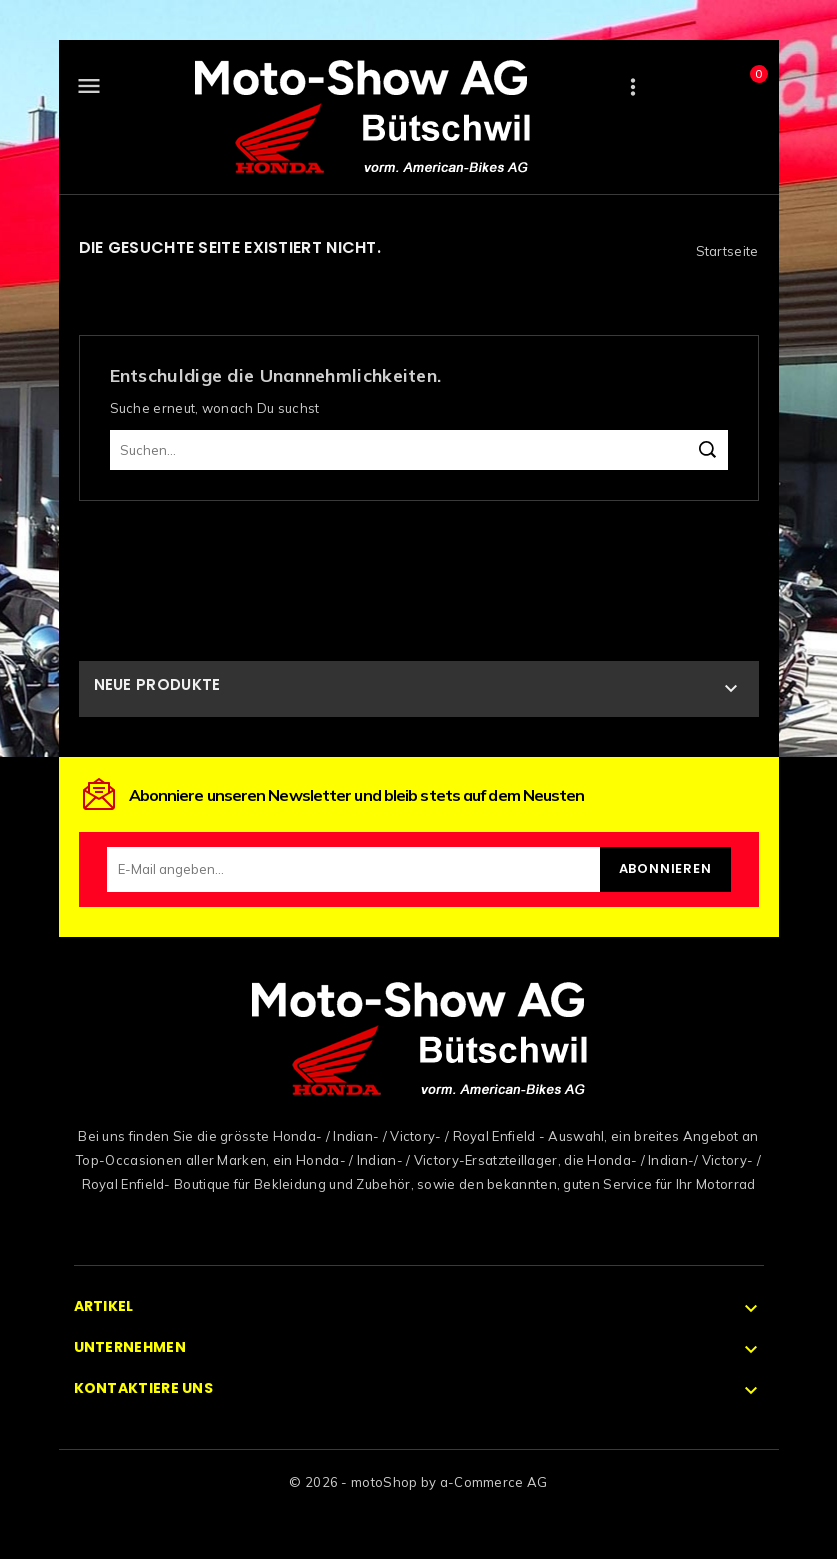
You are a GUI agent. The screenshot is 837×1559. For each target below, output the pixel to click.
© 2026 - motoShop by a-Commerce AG (418, 1482)
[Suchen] (419, 450)
